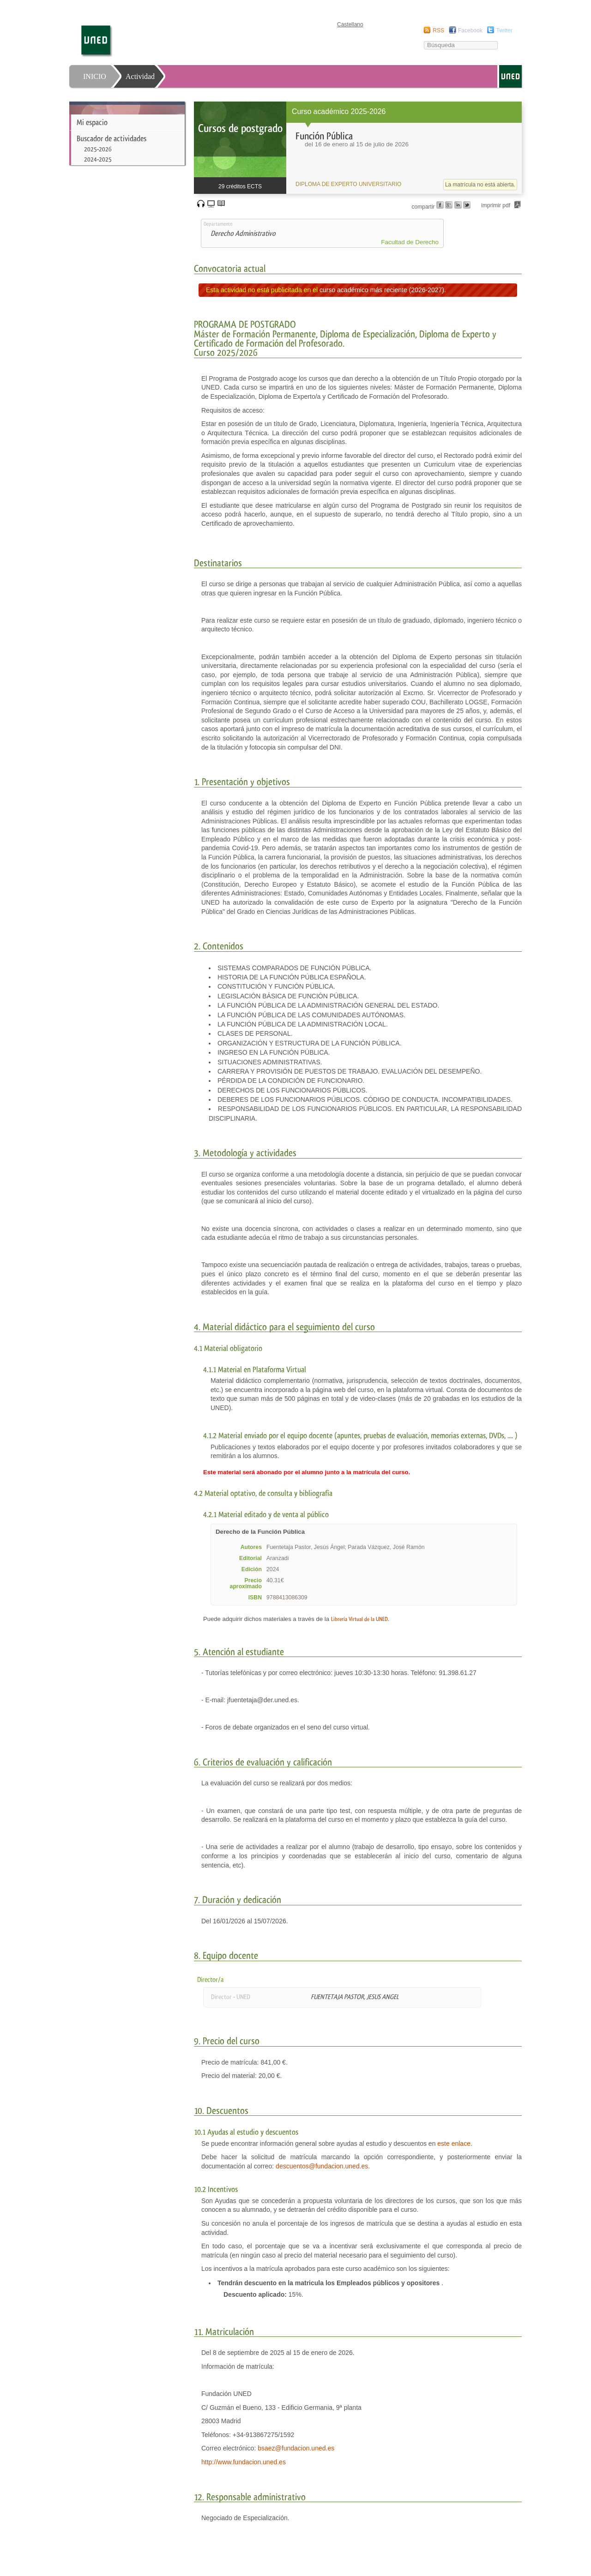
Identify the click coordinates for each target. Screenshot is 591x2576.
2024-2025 (98, 159)
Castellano (350, 24)
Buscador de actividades (111, 138)
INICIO (94, 76)
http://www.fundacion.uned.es (243, 2462)
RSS (438, 30)
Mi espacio (92, 122)
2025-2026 (98, 149)
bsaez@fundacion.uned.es (296, 2448)
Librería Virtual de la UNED (359, 1619)
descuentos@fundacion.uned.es (322, 2166)
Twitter (504, 30)
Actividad (140, 76)
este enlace (453, 2143)
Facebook (470, 30)
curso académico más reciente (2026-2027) (382, 290)
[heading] (358, 148)
